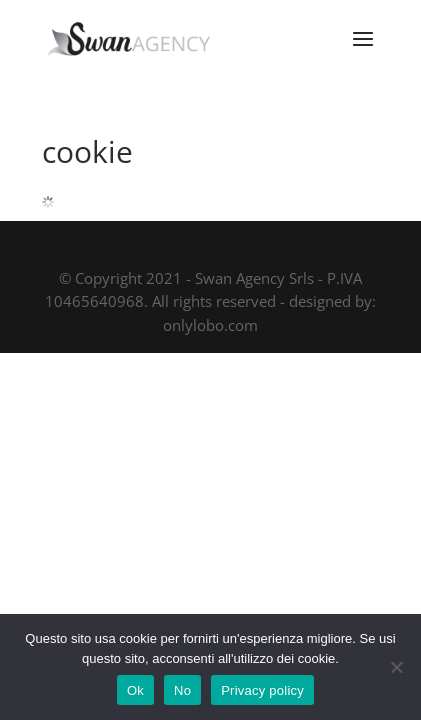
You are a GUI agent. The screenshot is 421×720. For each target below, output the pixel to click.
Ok (135, 690)
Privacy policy (262, 690)
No (182, 690)
